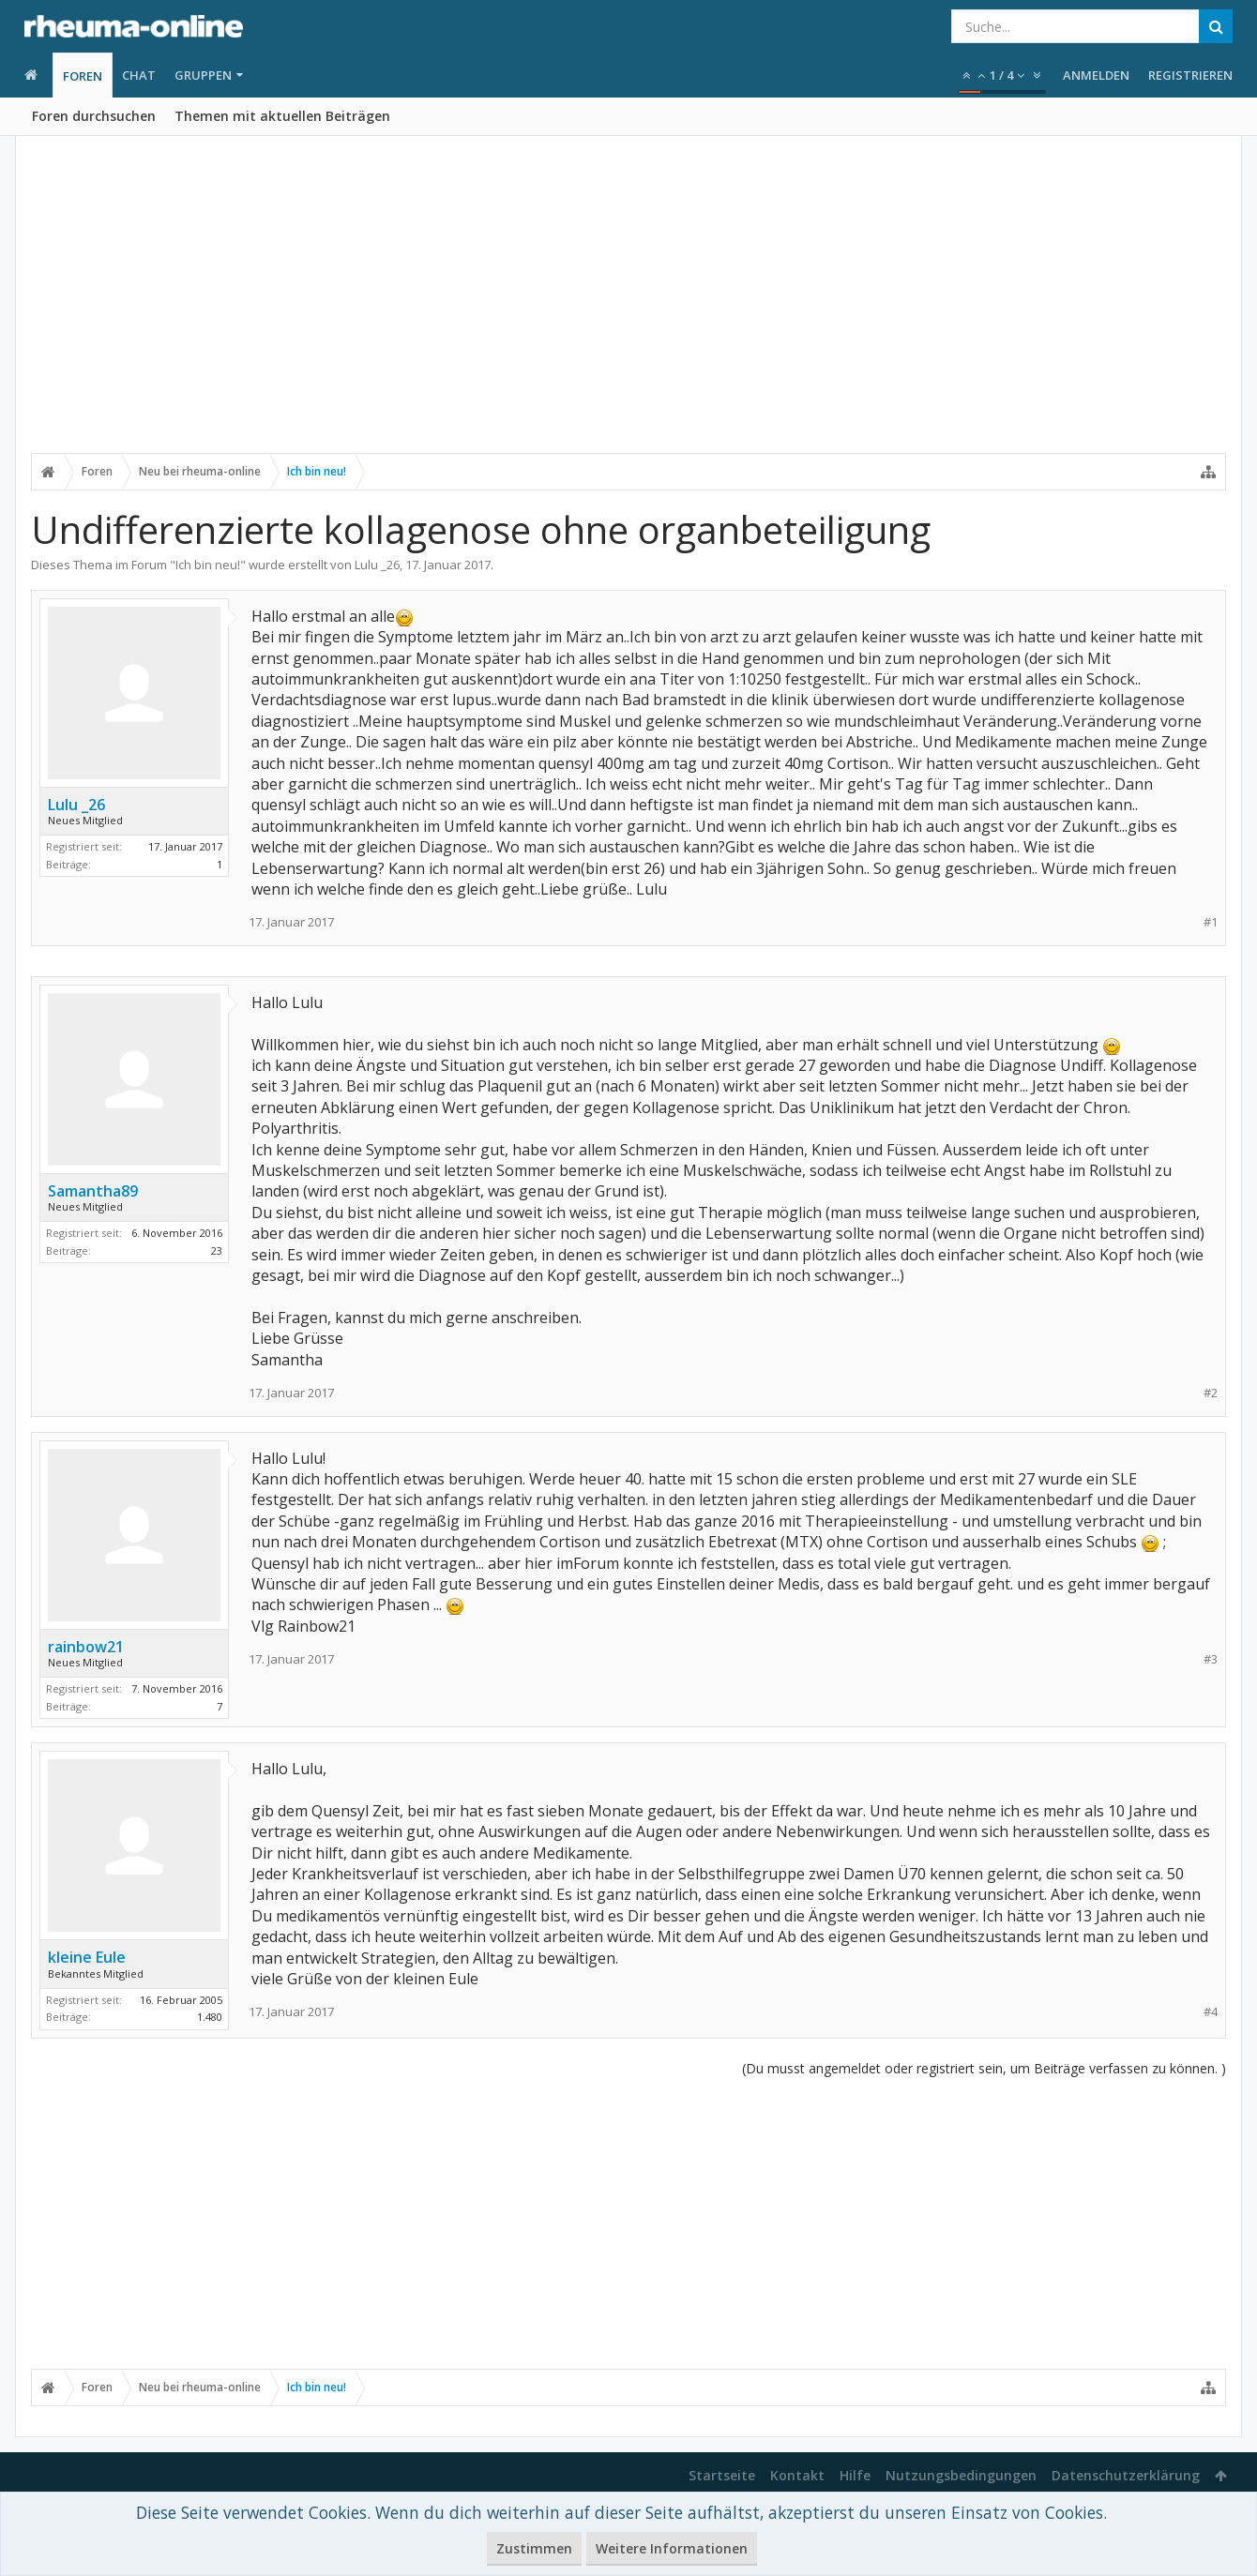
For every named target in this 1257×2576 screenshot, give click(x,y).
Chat (139, 75)
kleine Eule (87, 1957)
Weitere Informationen (672, 2548)
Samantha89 (93, 1191)
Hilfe (855, 2475)
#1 (1211, 922)
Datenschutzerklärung (1126, 2475)
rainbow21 (86, 1646)
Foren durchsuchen (94, 116)
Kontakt (797, 2475)
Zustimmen (534, 2548)
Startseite (722, 2475)
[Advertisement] (628, 306)
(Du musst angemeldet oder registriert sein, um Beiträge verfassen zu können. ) (984, 2068)
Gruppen (203, 75)
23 (216, 1250)
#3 (1211, 1659)
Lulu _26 (377, 564)
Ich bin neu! (207, 564)
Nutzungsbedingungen (961, 2475)
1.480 (209, 2017)
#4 (1211, 2012)
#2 (1211, 1393)
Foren (82, 76)
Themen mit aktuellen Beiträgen (282, 116)
